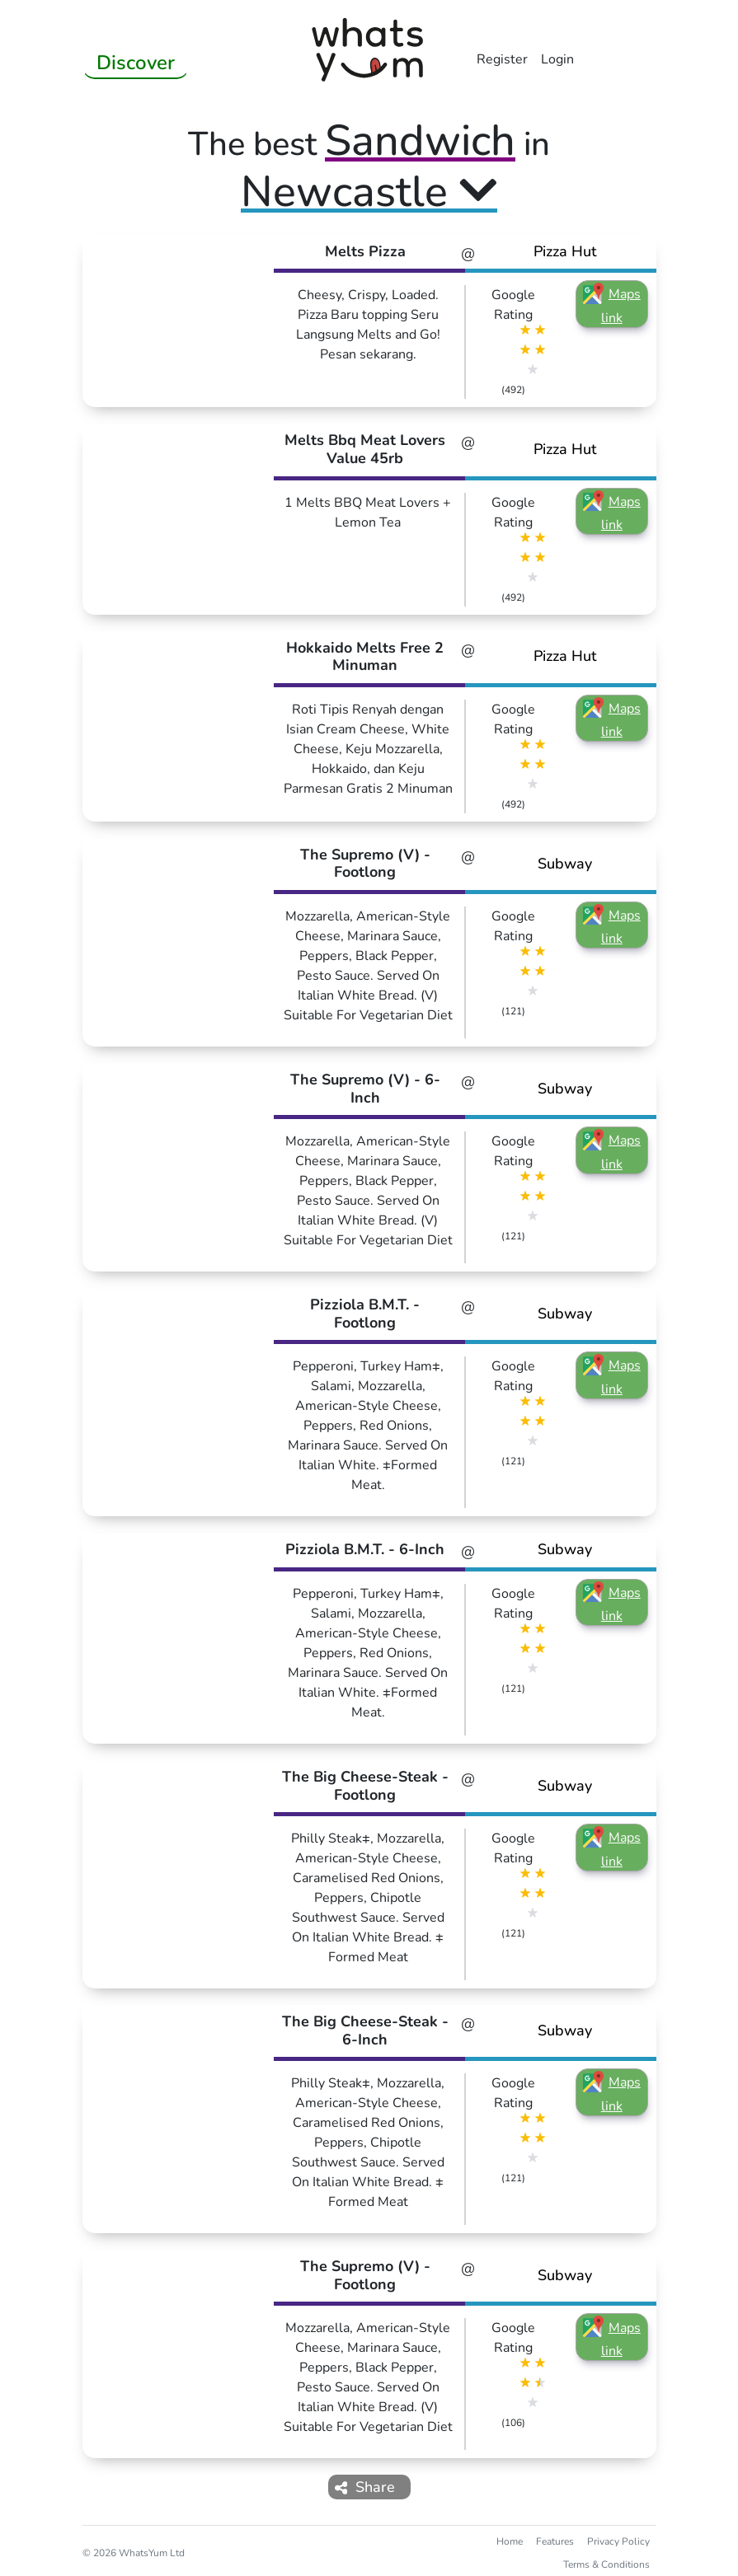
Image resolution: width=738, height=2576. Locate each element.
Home (509, 2541)
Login (557, 59)
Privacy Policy (618, 2541)
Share (365, 2487)
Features (555, 2541)
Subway (565, 863)
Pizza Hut (565, 251)
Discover (135, 62)
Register (502, 59)
